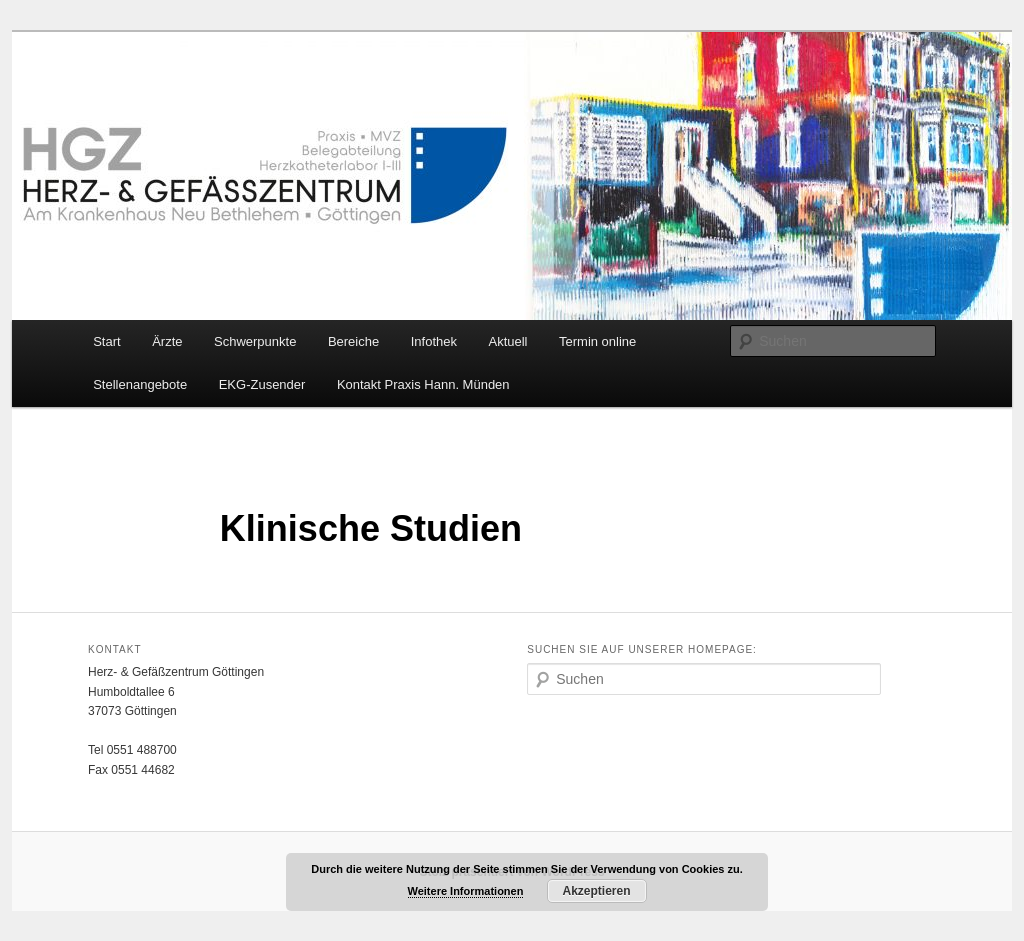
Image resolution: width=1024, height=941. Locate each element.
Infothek (434, 341)
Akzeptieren (596, 891)
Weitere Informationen (466, 891)
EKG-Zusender (262, 384)
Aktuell (507, 341)
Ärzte (167, 341)
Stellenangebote (140, 384)
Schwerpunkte (255, 341)
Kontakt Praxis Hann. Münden (423, 384)
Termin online (597, 341)
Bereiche (353, 341)
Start (106, 341)
